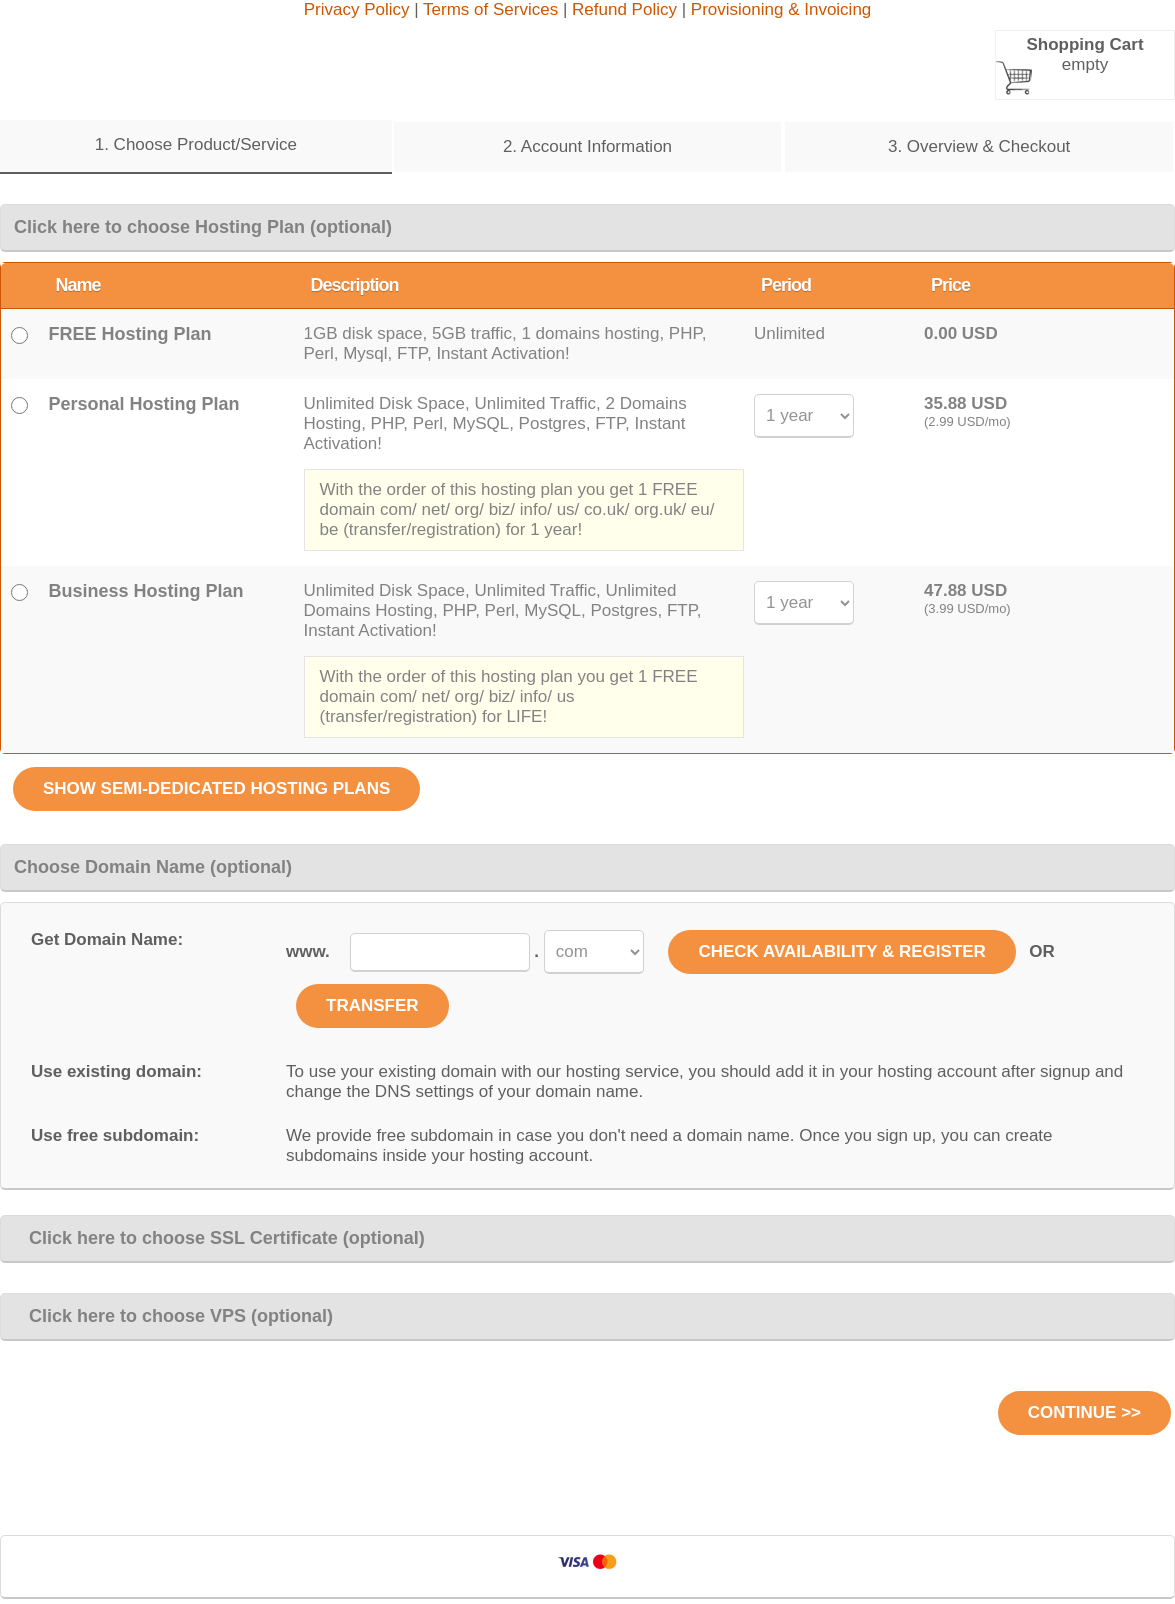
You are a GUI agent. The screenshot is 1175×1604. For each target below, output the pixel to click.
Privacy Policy (357, 9)
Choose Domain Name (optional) (153, 867)
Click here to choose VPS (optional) (173, 1316)
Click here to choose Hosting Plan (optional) (203, 227)
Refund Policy (624, 9)
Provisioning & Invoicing (781, 9)
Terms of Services (490, 9)
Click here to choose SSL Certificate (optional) (219, 1238)
